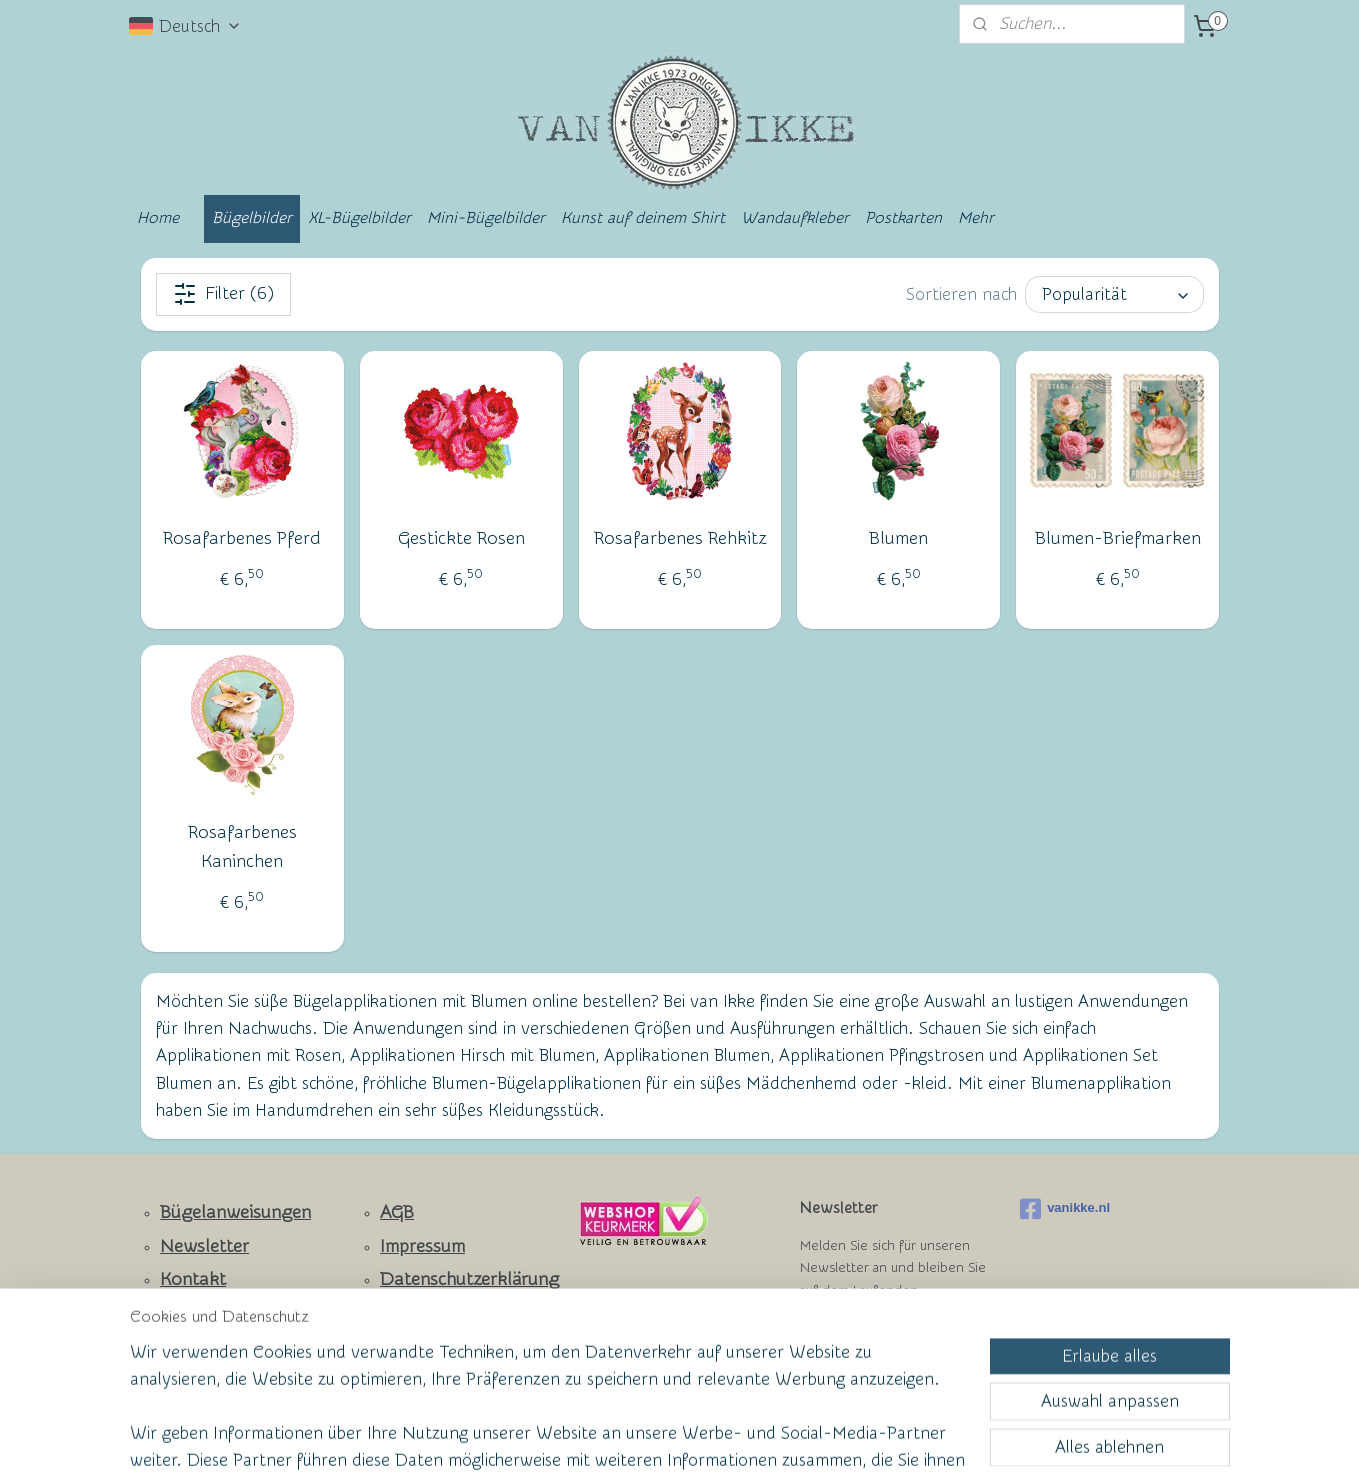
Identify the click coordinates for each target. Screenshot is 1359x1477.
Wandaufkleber (795, 218)
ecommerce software (710, 1440)
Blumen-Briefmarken (1117, 538)
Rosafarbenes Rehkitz (679, 538)
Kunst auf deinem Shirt (643, 218)
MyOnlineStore (873, 1440)
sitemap (602, 1440)
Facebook (199, 1313)
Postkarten (903, 218)
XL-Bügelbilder (359, 218)
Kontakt (193, 1279)
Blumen (898, 538)
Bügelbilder (252, 218)
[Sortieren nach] (1114, 294)
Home (158, 218)
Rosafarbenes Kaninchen (241, 847)
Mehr (976, 218)
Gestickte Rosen (460, 538)
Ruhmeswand (200, 1346)
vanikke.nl (1065, 1209)
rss (640, 1440)
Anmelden (854, 1340)
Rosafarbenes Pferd (242, 538)
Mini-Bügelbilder (486, 218)
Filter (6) (222, 294)
